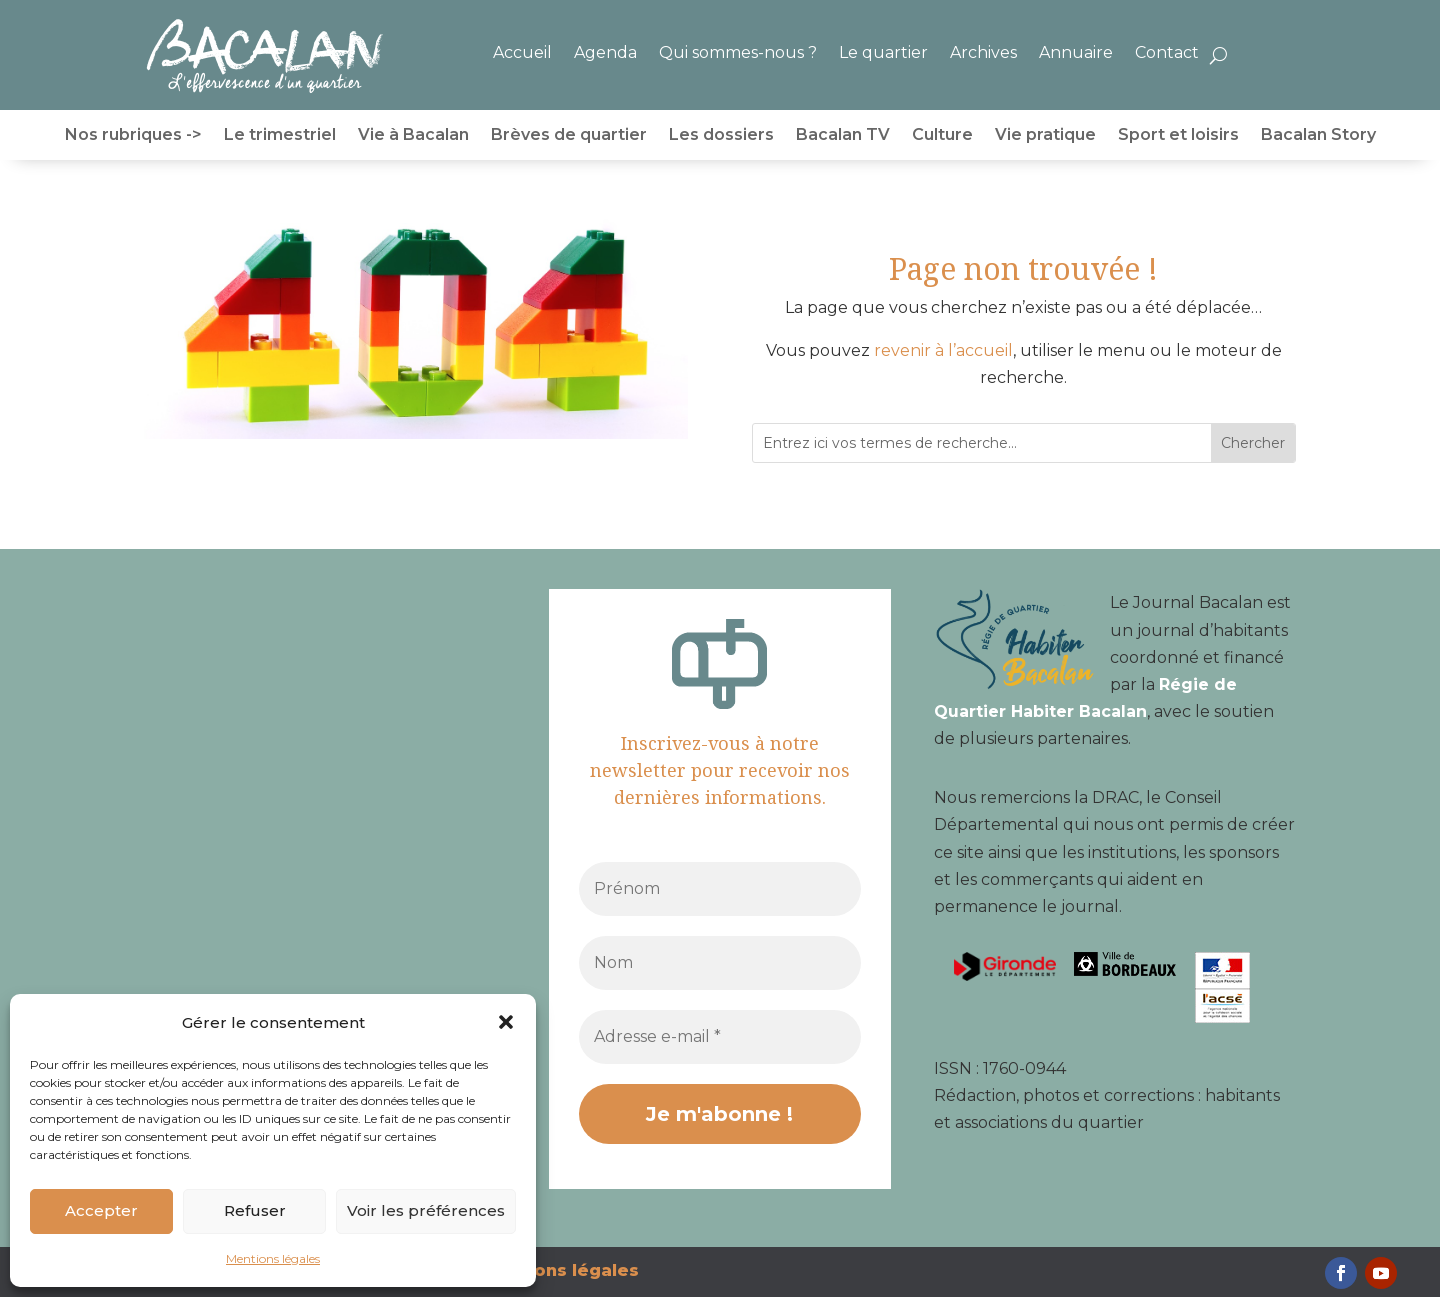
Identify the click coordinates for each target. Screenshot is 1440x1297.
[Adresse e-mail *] (720, 1037)
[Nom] (720, 963)
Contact (1167, 52)
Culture (942, 136)
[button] (506, 1022)
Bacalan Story (1318, 136)
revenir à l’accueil (943, 350)
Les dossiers (721, 136)
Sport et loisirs (1178, 136)
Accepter (101, 1210)
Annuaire (1076, 52)
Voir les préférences (426, 1210)
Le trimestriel (280, 136)
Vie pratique (1045, 136)
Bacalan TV (843, 136)
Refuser (255, 1210)
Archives (983, 52)
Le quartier (883, 52)
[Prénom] (720, 889)
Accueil (522, 52)
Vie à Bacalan (413, 136)
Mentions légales (273, 1258)
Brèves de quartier (569, 136)
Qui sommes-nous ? (738, 52)
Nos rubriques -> (133, 136)
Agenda (605, 52)
